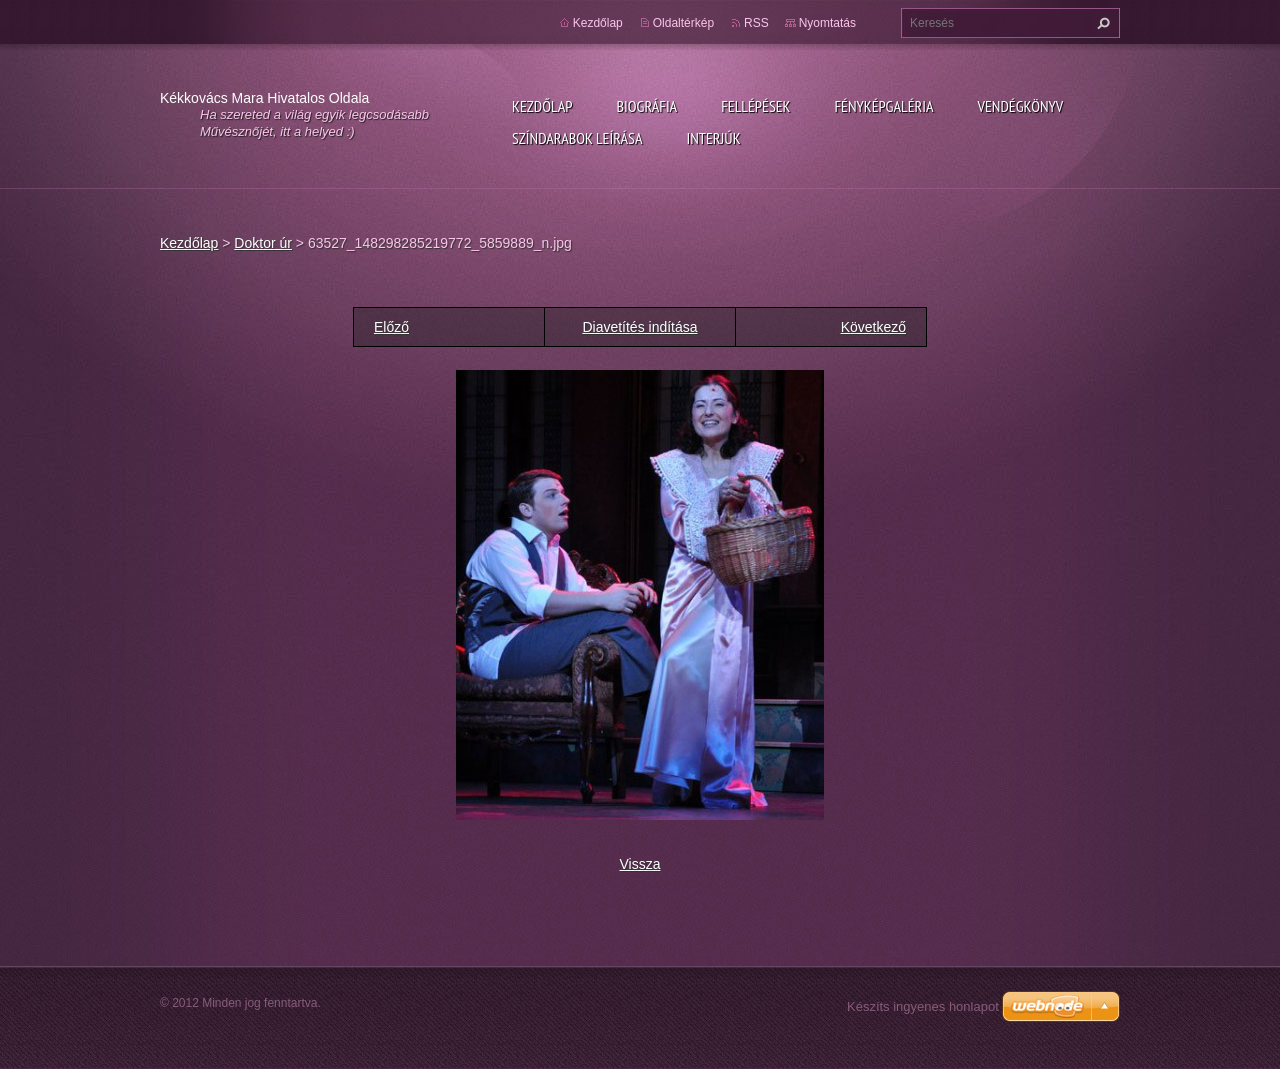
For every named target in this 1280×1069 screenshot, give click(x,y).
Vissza (640, 864)
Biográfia (646, 106)
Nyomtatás (827, 23)
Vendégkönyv (1021, 106)
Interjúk (713, 138)
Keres (1101, 23)
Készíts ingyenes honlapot (923, 1006)
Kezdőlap (542, 106)
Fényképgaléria (884, 106)
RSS (756, 23)
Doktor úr (263, 243)
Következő (873, 327)
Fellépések (755, 106)
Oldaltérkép (683, 23)
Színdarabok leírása (577, 138)
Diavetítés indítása (639, 327)
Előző (391, 327)
